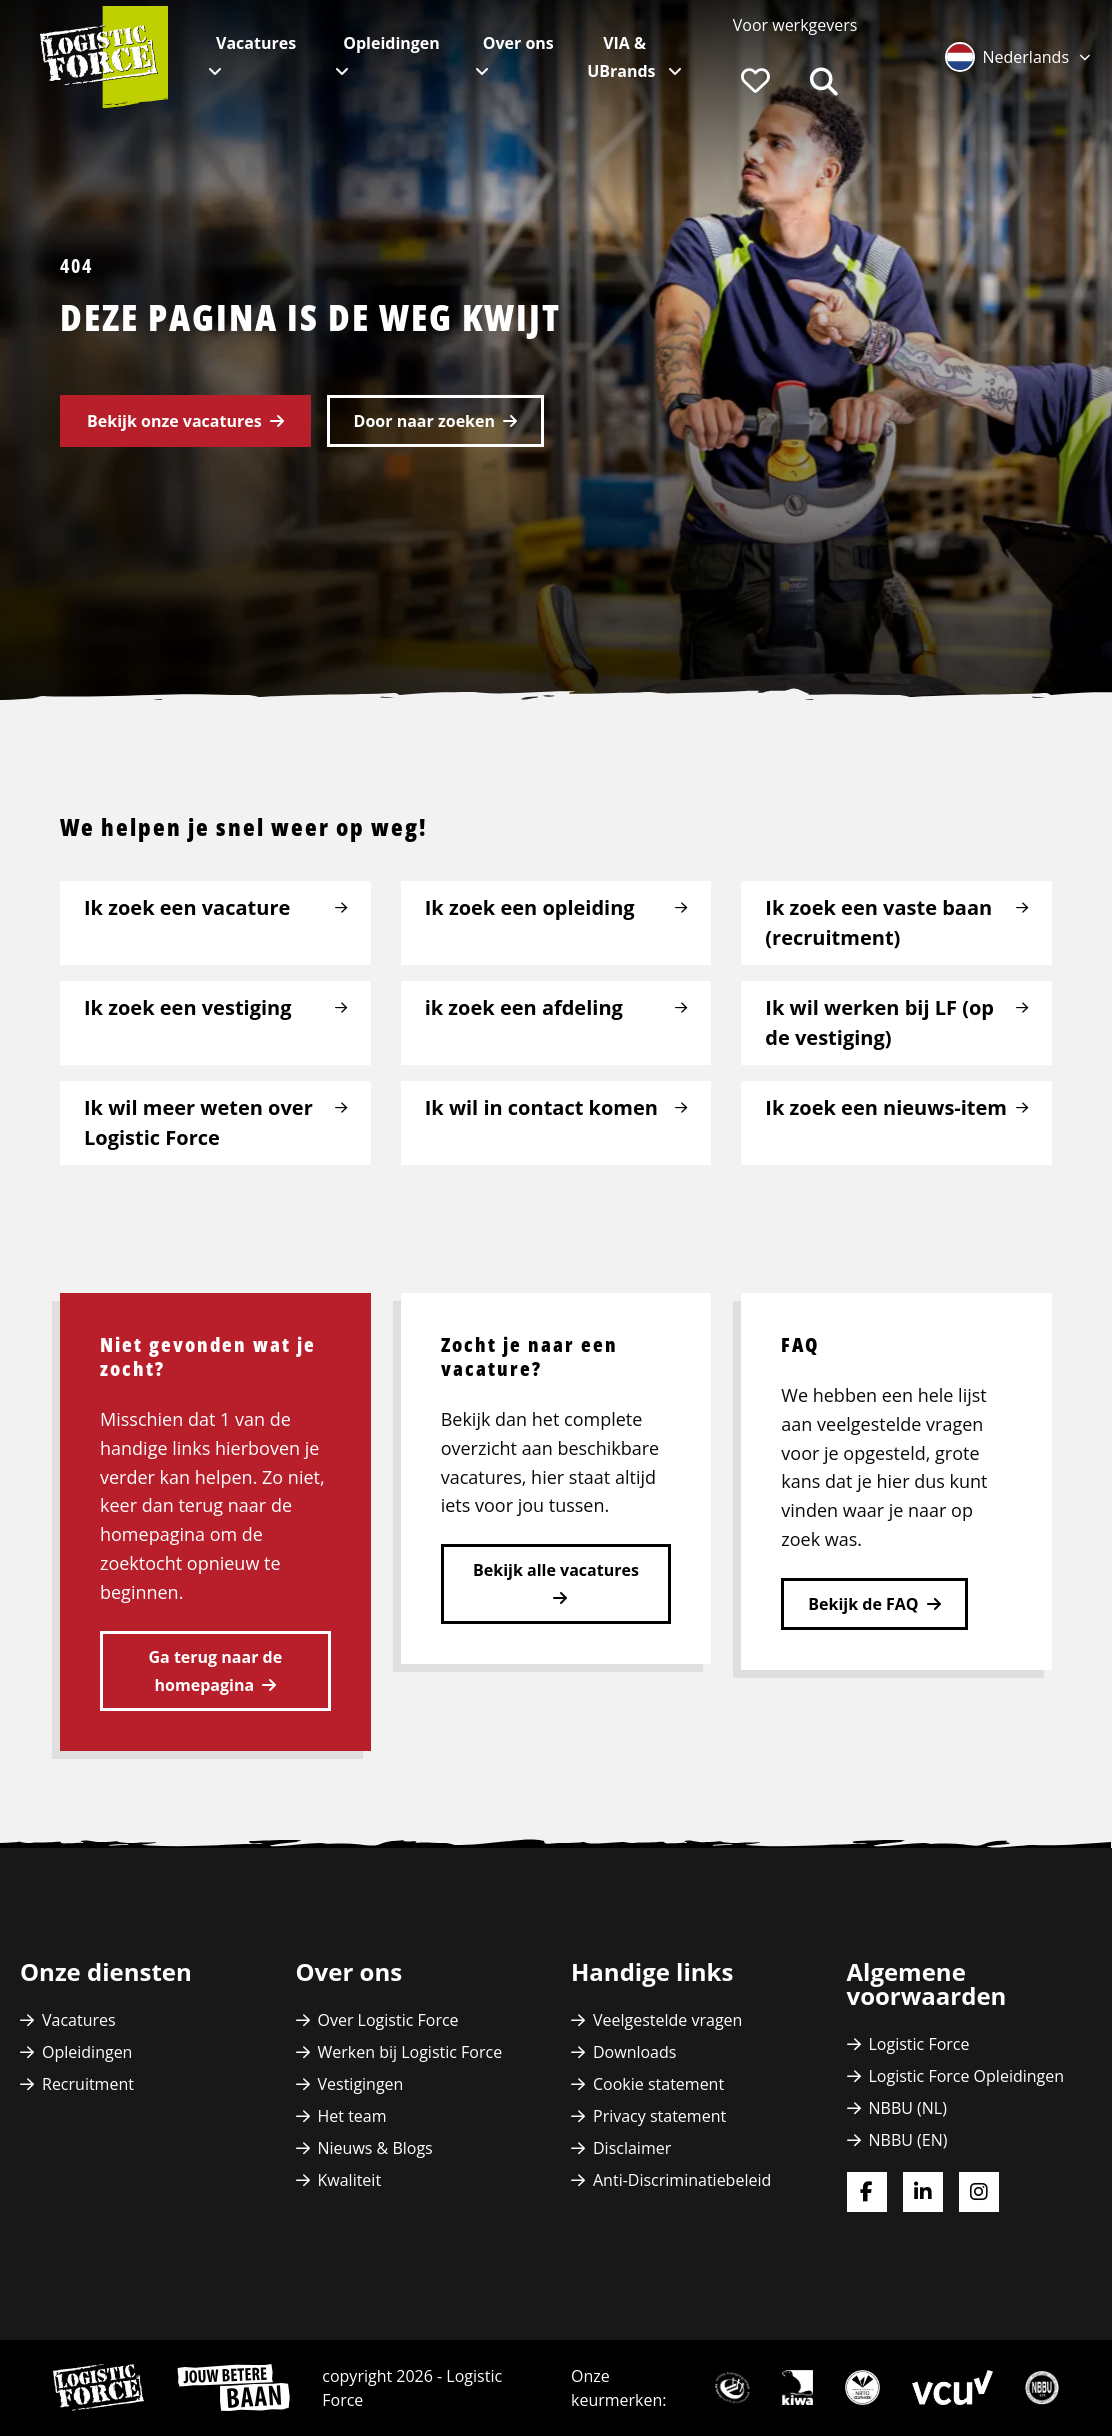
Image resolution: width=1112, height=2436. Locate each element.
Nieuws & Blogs (375, 2148)
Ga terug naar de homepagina (216, 1671)
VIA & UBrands (623, 57)
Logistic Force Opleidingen (967, 2076)
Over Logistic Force (388, 2020)
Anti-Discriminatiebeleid (682, 2180)
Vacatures (256, 43)
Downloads (634, 2052)
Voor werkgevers (795, 25)
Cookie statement (658, 2084)
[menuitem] (795, 25)
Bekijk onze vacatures (174, 421)
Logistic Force (919, 2044)
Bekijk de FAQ (863, 1604)
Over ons (518, 43)
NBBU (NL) (908, 2108)
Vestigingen (361, 2084)
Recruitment (88, 2084)
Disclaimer (632, 2148)
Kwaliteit (350, 2180)
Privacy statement (659, 2116)
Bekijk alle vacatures (556, 1570)
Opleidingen (391, 43)
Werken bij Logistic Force (410, 2052)
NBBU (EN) (908, 2140)
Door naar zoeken (424, 421)
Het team (352, 2116)
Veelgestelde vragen (667, 2020)
